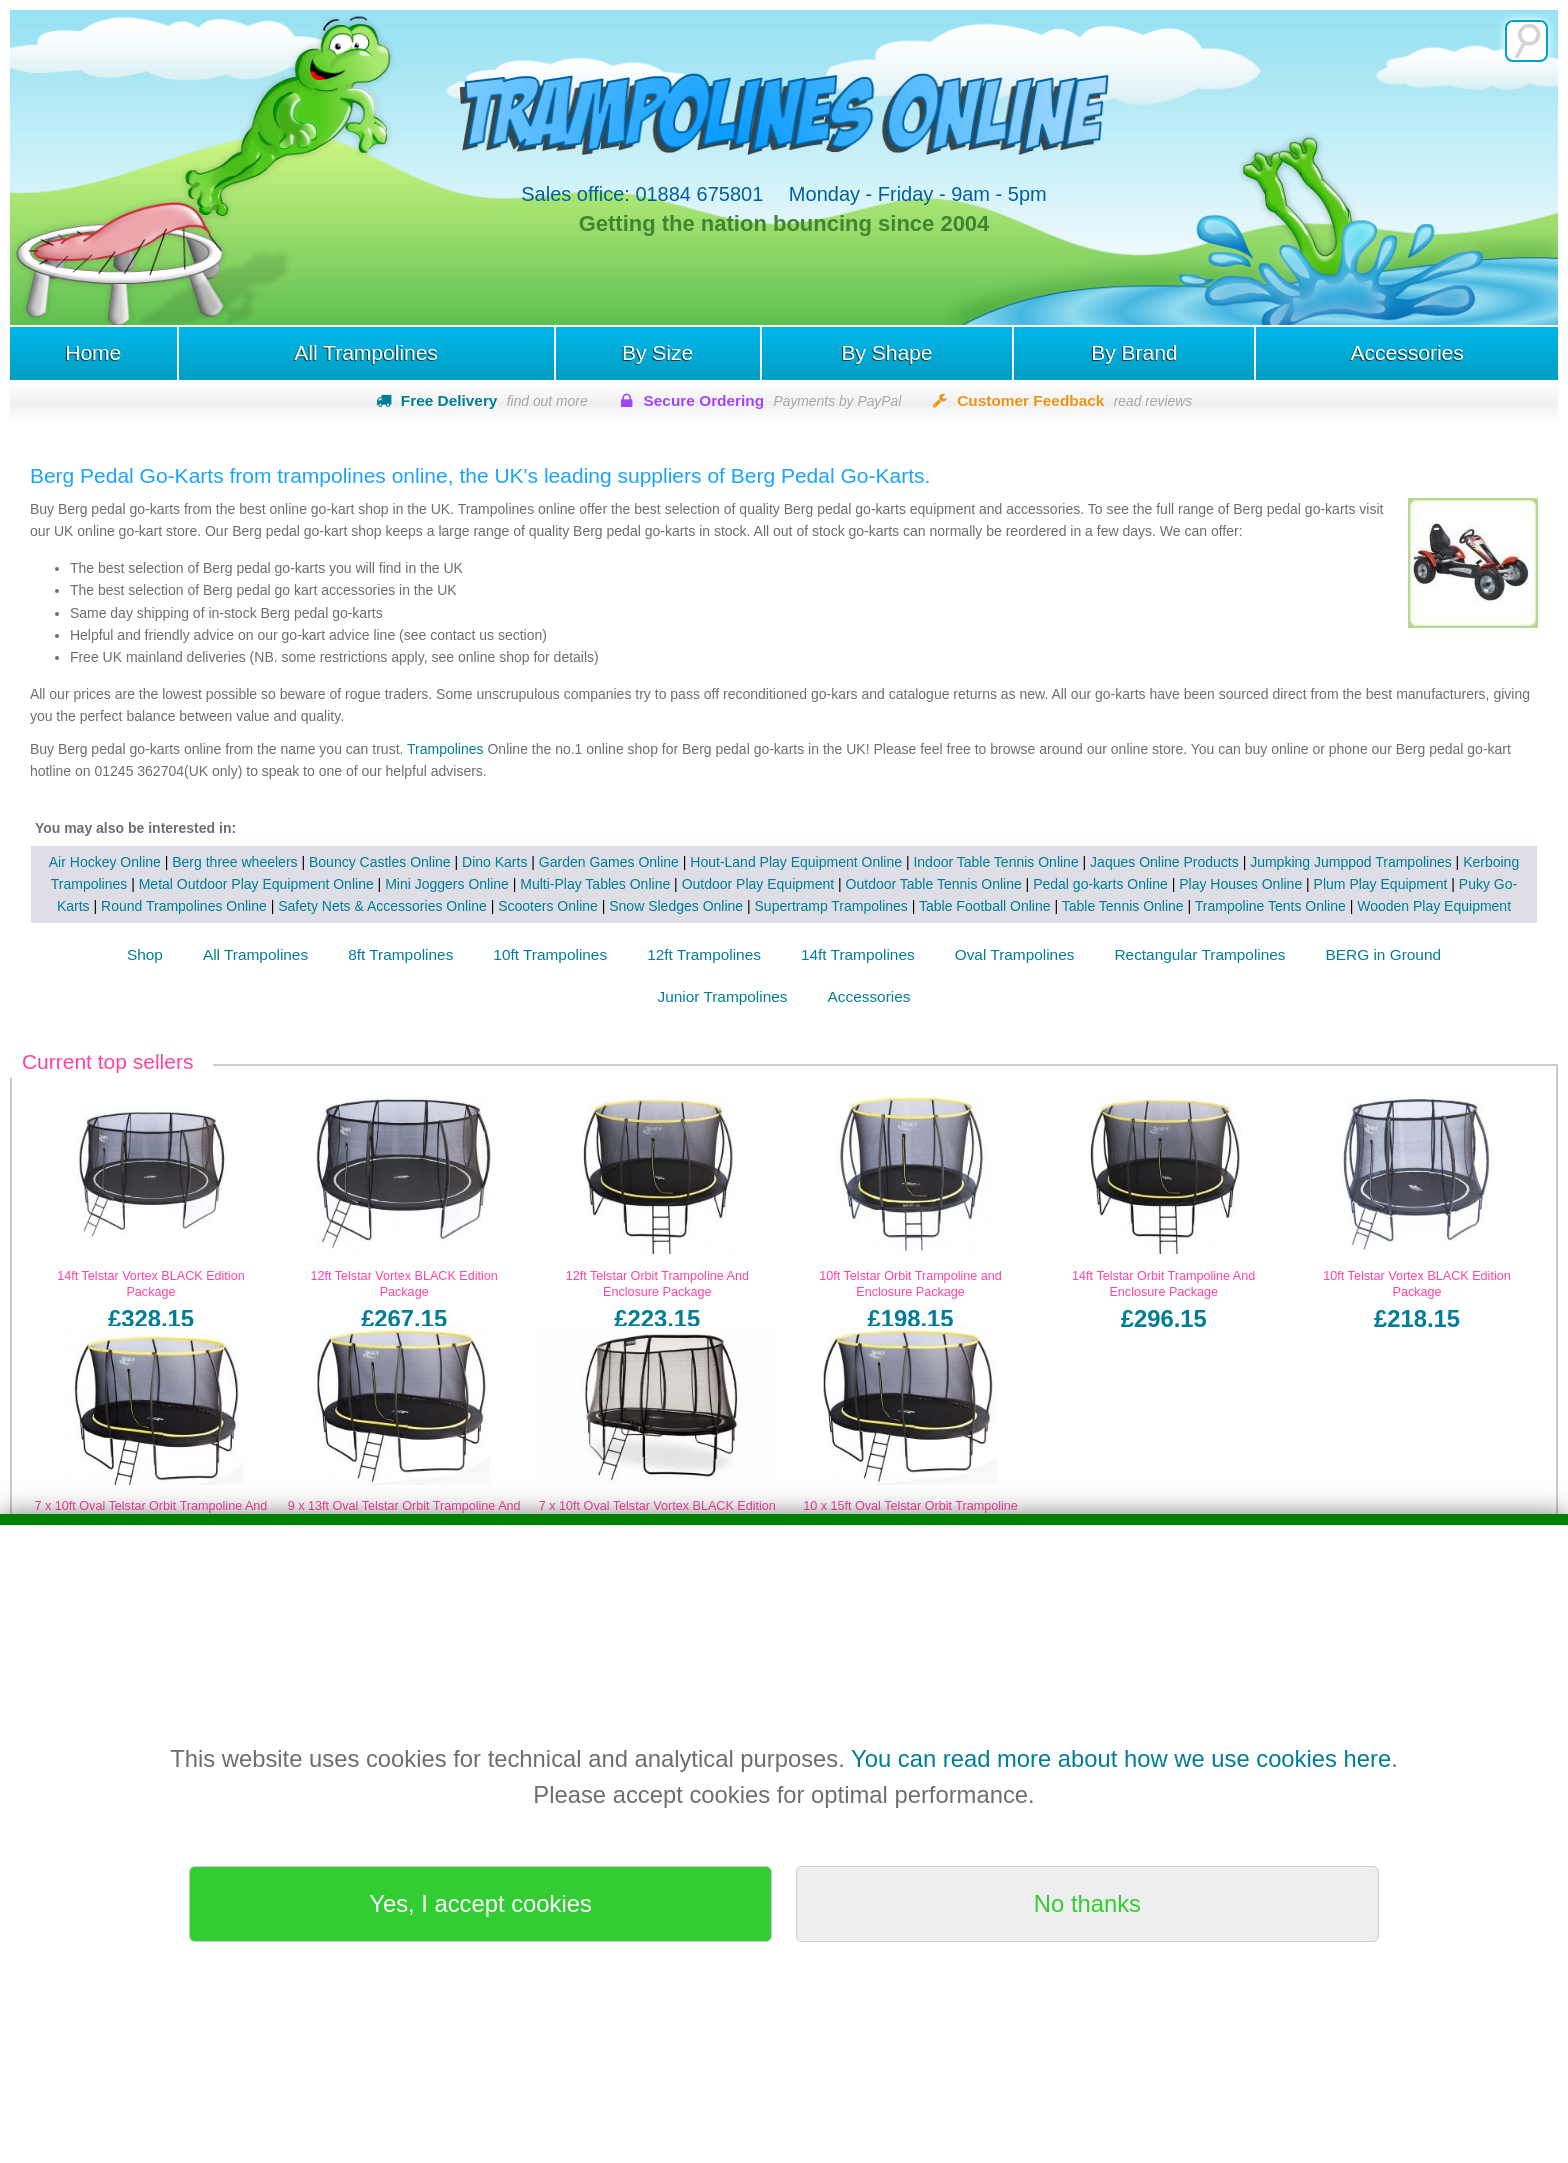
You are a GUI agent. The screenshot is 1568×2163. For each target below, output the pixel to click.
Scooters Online (530, 907)
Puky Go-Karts (1488, 885)
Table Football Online (967, 907)
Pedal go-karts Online (1084, 885)
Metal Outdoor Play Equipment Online (239, 885)
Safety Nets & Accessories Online (364, 907)
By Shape (887, 353)
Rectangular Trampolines (1199, 955)
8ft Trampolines (400, 955)
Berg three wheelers (234, 863)
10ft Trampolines (550, 955)
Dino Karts (494, 863)
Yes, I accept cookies (480, 1903)
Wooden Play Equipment (1416, 907)
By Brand (1135, 353)
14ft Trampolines (858, 955)
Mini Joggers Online (431, 885)
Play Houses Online (1224, 885)
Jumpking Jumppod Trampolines (1351, 863)
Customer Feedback (1074, 400)
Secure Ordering (773, 400)
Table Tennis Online (1104, 907)
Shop (145, 955)
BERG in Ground (1383, 955)
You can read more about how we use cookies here (1121, 1758)
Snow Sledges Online (658, 907)
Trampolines (443, 749)
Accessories (1408, 353)
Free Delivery (494, 400)
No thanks (1087, 1903)
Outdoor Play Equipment (741, 885)
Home (91, 353)
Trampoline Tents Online (1252, 907)
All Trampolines (365, 353)
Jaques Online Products (1164, 863)
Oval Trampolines (1015, 955)
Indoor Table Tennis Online (995, 863)
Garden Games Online (609, 863)
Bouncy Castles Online (380, 863)
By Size (657, 353)
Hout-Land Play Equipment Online (796, 863)
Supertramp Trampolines (812, 907)
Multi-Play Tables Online (579, 885)
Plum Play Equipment (1364, 885)
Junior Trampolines (723, 997)
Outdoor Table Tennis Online (917, 885)
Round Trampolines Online (166, 907)
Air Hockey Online (105, 863)
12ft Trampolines (704, 955)
